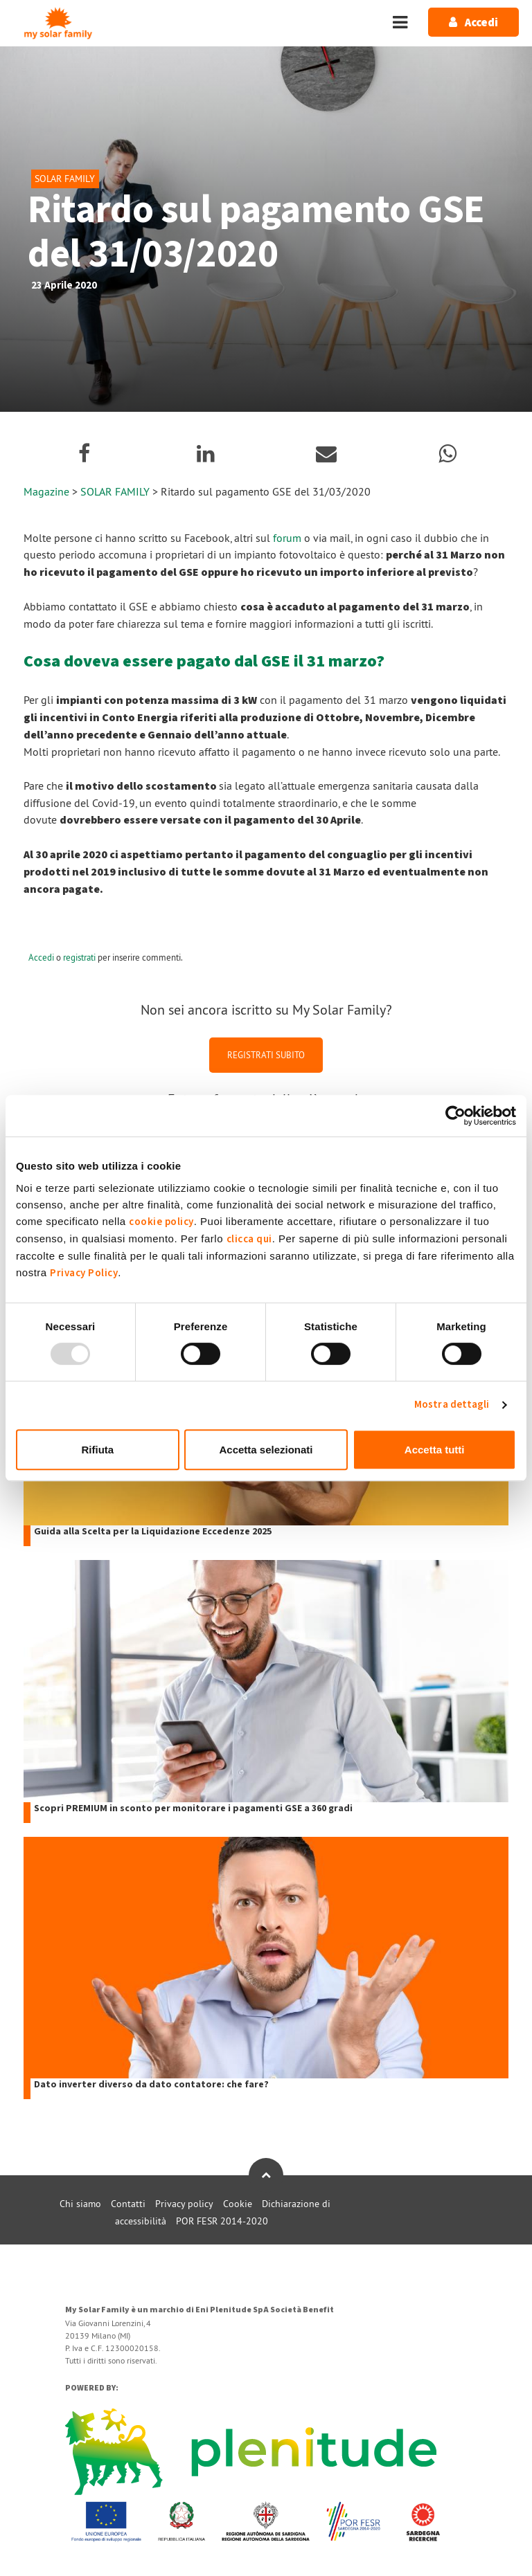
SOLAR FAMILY (116, 491)
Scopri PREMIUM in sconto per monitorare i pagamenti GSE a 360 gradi (193, 1808)
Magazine (46, 491)
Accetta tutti (435, 1449)
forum (287, 538)
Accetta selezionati (265, 1449)
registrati (79, 957)
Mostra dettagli (452, 1404)
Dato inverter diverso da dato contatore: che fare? (151, 2085)
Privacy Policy (84, 1273)
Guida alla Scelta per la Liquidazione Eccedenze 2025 (153, 1532)
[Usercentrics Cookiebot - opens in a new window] (455, 1115)
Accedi (41, 957)
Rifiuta (97, 1449)
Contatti (128, 2203)
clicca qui (249, 1239)
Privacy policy (184, 2203)
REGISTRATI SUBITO (266, 1054)
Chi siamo (80, 2203)
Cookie (237, 2203)
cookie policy (161, 1222)
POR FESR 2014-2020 (222, 2221)
